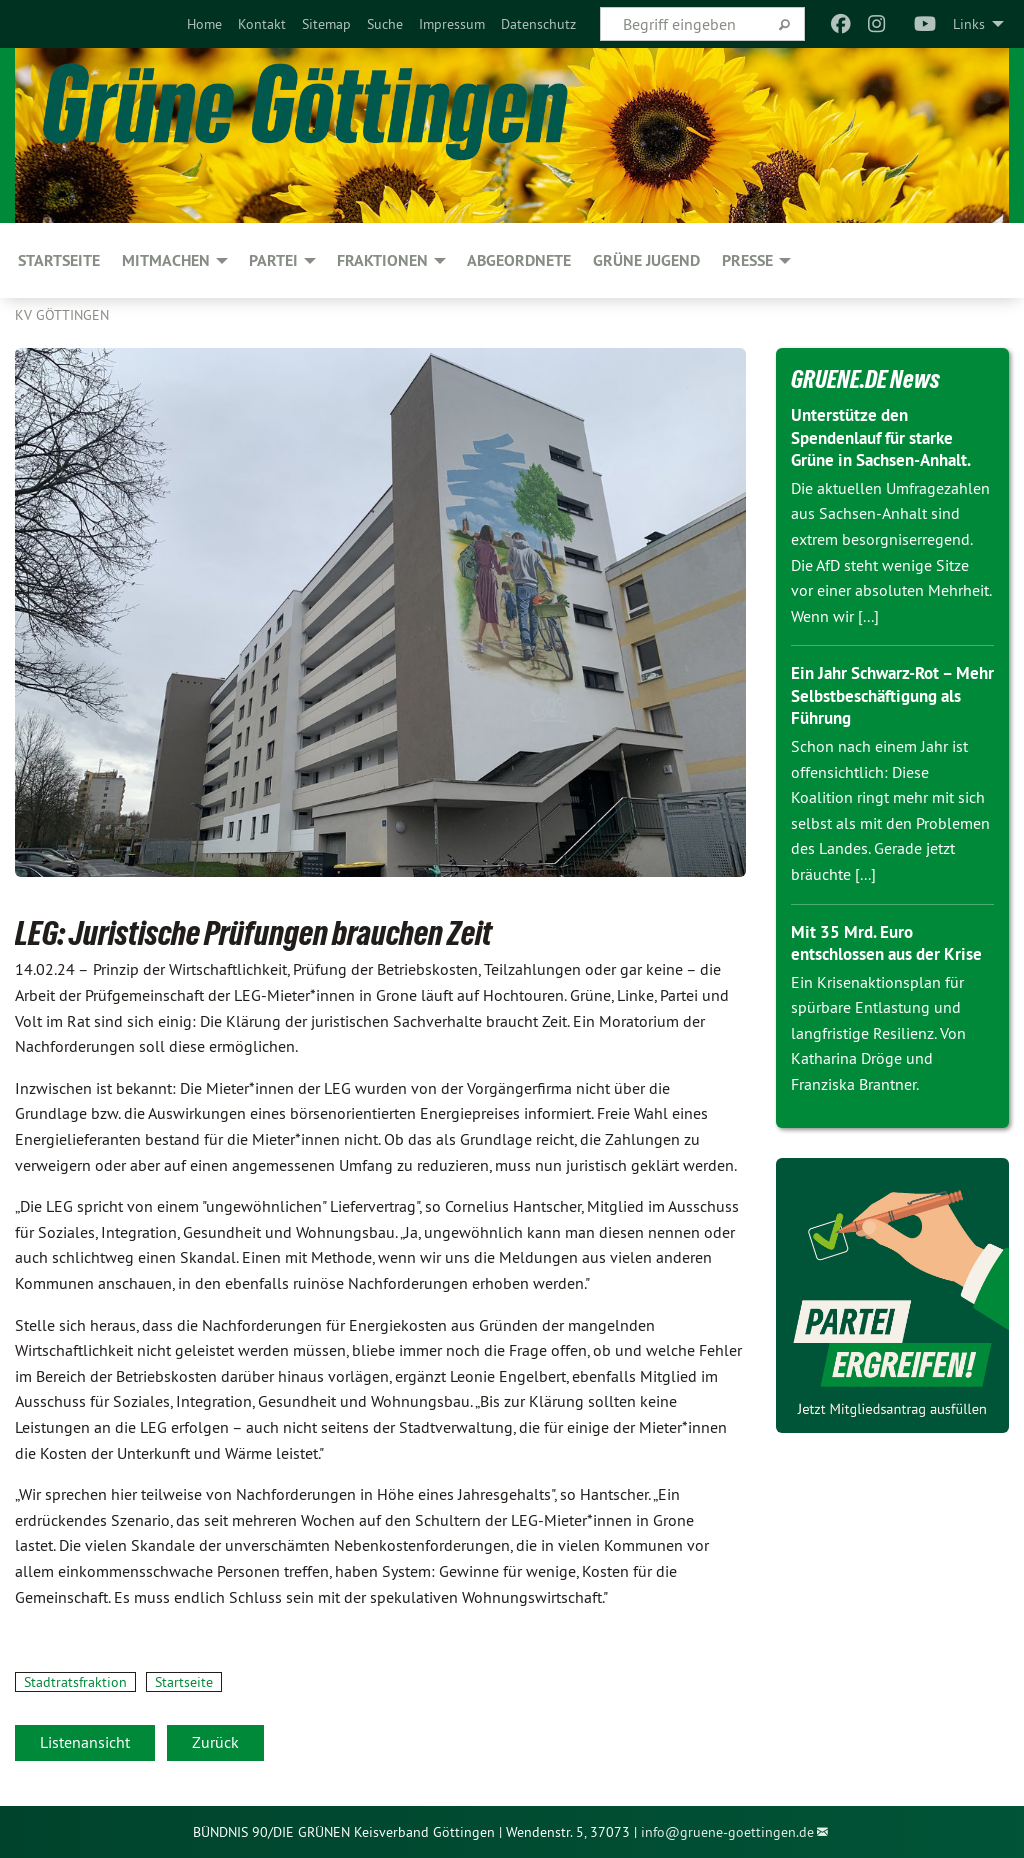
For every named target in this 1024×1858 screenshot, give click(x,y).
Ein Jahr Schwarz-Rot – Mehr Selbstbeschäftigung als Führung (892, 695)
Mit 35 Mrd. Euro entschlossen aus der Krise (872, 954)
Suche (385, 24)
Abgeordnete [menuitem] (519, 260)
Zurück (215, 1742)
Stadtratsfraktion (75, 1682)
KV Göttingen (62, 315)
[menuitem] (204, 24)
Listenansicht (85, 1742)
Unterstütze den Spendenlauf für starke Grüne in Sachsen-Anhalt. (889, 437)
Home (204, 24)
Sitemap (326, 24)
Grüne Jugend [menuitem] (646, 260)
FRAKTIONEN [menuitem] (382, 260)
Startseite (184, 1682)
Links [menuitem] (969, 24)
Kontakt (262, 24)
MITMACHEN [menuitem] (166, 260)
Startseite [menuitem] (59, 260)
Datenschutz (538, 24)
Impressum (452, 24)
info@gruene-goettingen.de (727, 1832)
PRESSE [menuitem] (747, 260)
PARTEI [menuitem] (273, 260)
